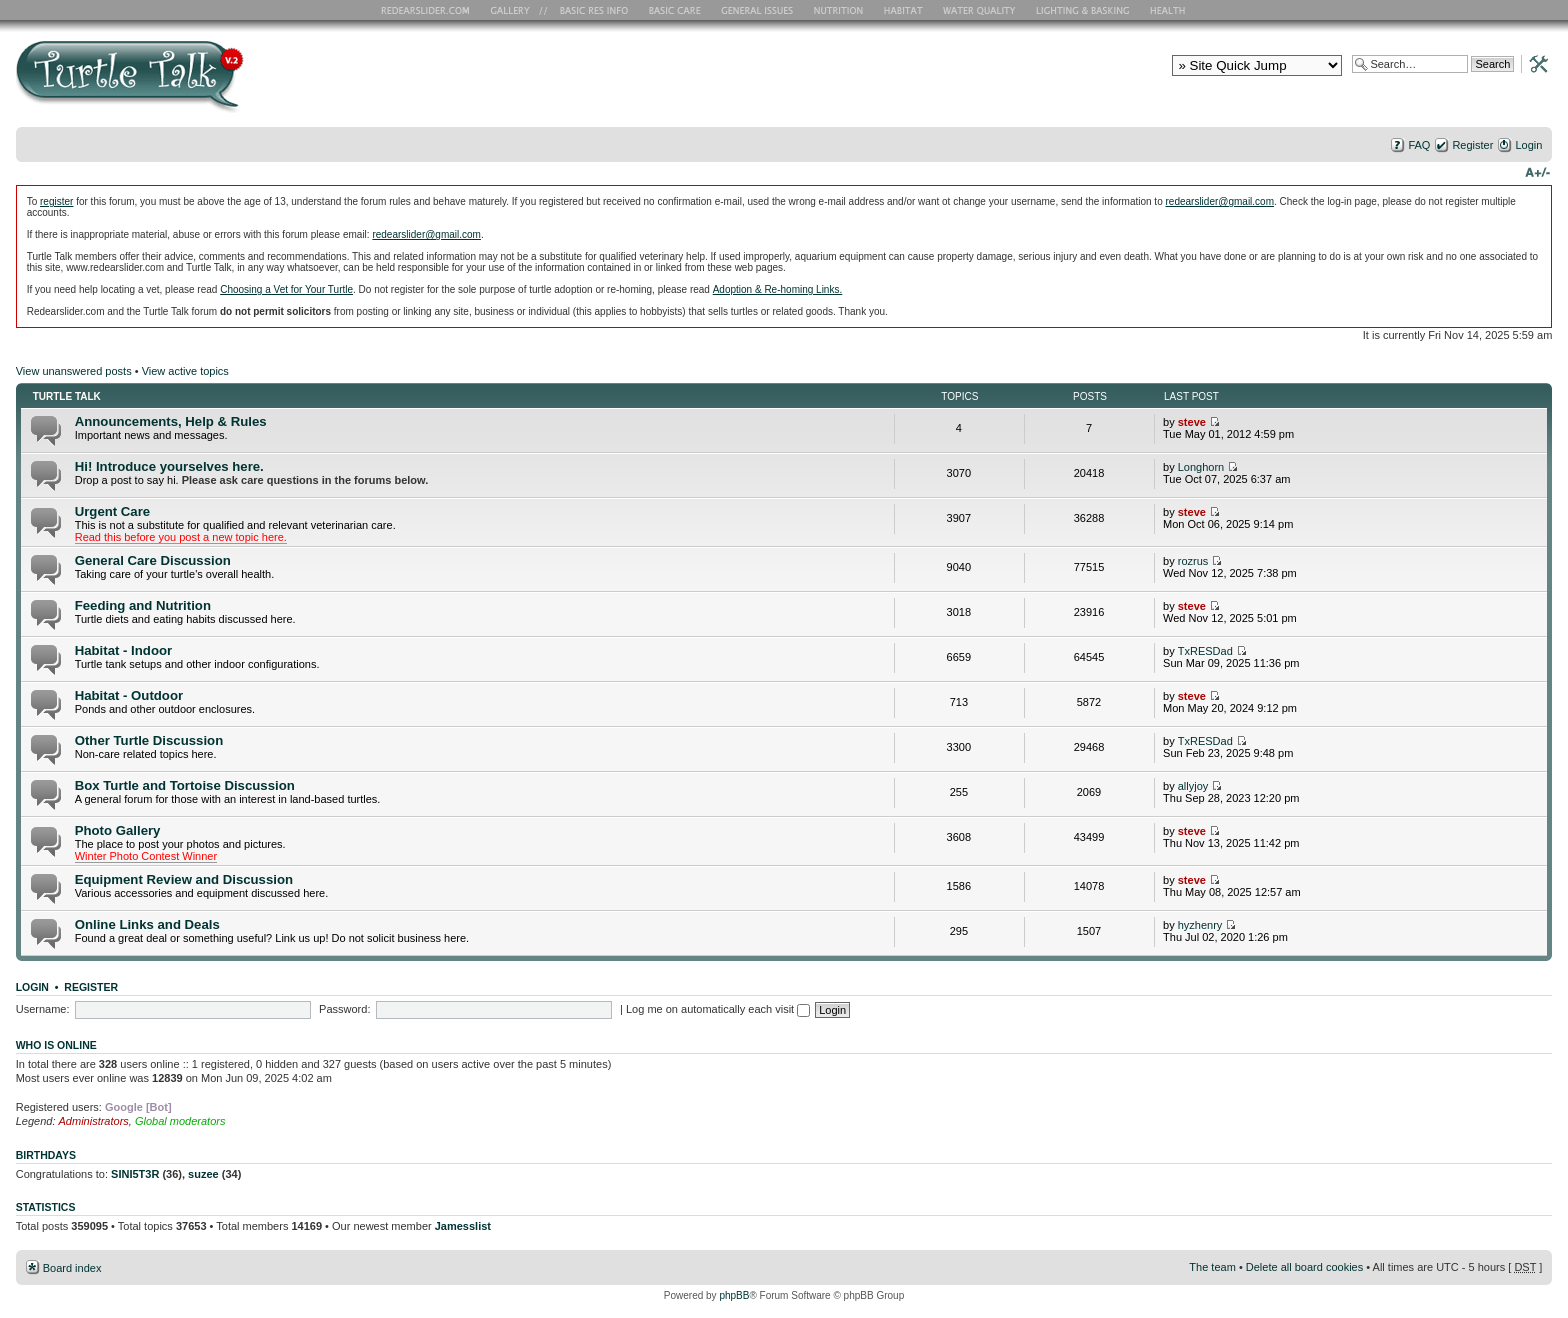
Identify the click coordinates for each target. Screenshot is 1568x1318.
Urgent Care (112, 511)
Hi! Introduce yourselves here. (169, 466)
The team (1212, 1267)
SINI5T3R (135, 1174)
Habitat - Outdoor (129, 695)
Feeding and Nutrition (143, 605)
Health (1169, 10)
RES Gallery (516, 10)
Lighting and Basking (1084, 10)
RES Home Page (429, 10)
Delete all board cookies (1304, 1267)
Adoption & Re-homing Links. (778, 289)
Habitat (904, 10)
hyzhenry (1200, 925)
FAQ (1419, 145)
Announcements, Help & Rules (171, 421)
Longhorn (1201, 467)
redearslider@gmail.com (1219, 201)
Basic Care (674, 10)
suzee (203, 1174)
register (56, 201)
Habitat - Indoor (123, 650)
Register (1472, 145)
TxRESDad (1205, 651)
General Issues (759, 10)
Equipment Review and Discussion (184, 879)
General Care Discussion (153, 560)
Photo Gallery (118, 830)
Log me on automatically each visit (718, 1009)
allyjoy (1193, 786)
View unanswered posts (74, 371)
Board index (72, 1268)
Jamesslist (463, 1226)
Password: (344, 1009)
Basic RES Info (589, 10)
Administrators (94, 1121)
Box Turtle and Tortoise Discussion (185, 785)
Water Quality (979, 10)
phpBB (734, 1295)
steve (1192, 422)
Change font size (1537, 171)
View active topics (185, 371)
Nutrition (841, 10)
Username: (43, 1009)
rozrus (1193, 561)
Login (1528, 145)
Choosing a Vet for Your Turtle (286, 289)
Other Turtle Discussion (149, 740)
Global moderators (180, 1121)
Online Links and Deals (147, 924)
